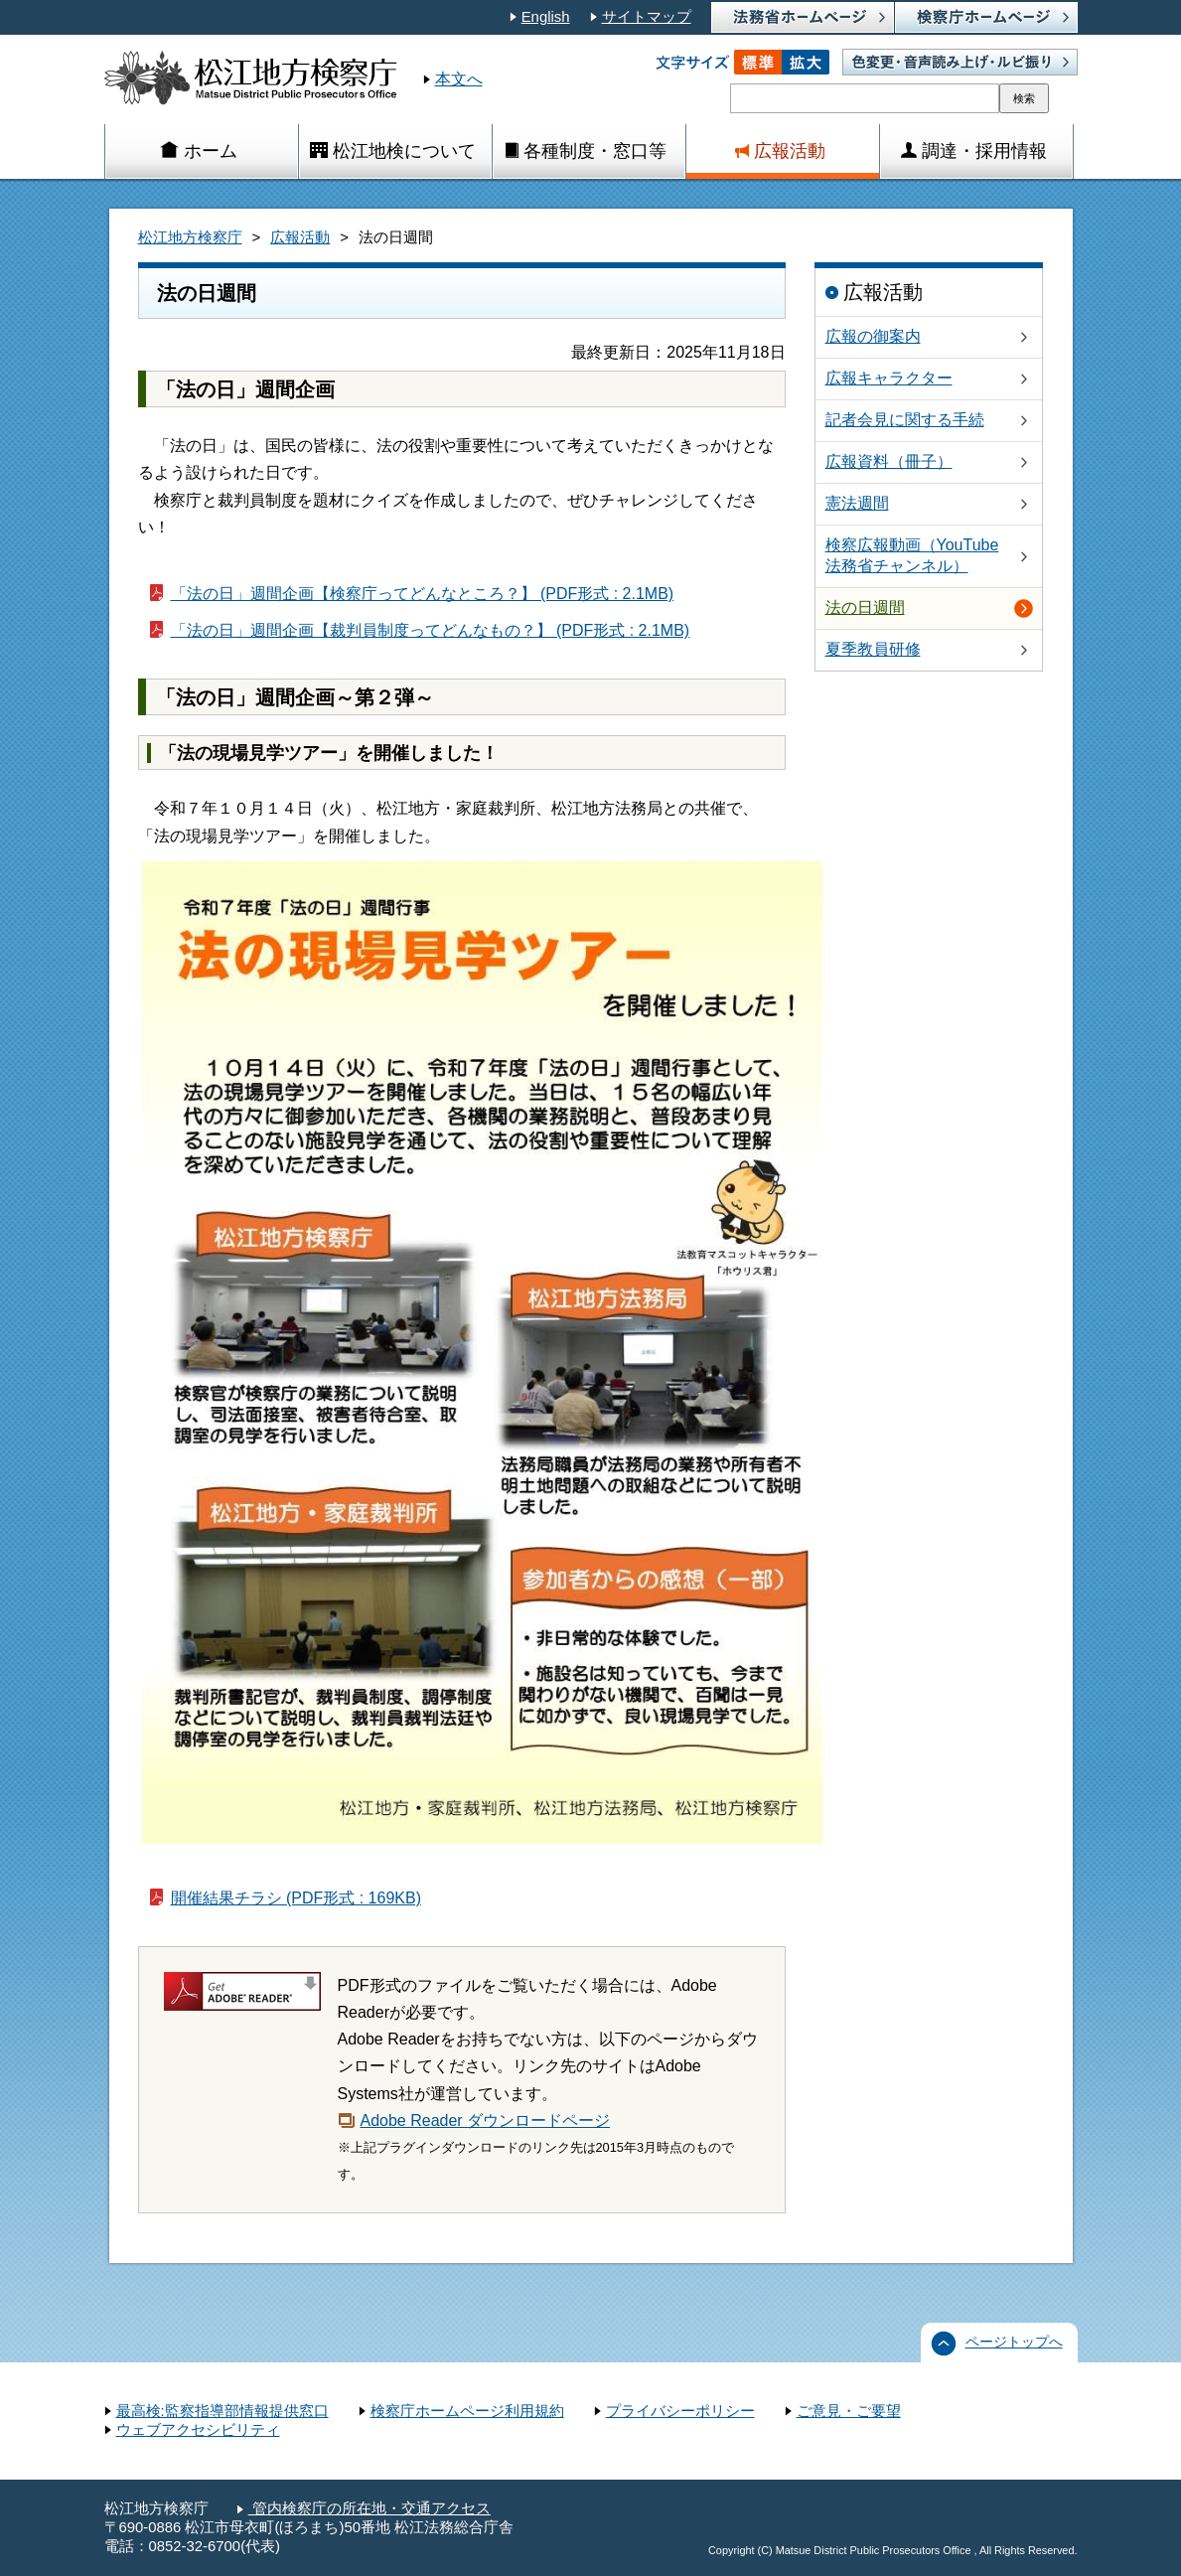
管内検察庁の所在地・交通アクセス (369, 2508)
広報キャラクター (889, 378)
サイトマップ (646, 17)
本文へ (459, 79)
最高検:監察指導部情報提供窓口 (222, 2411)
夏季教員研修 (873, 649)
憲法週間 (857, 503)
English (545, 17)
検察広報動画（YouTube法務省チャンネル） (912, 555)
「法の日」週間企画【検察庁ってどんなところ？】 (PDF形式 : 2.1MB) (422, 593)
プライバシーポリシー (680, 2411)
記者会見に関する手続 (904, 419)
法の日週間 (865, 607)
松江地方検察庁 (190, 237)
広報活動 (300, 237)
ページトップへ (1014, 2342)
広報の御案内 (873, 336)
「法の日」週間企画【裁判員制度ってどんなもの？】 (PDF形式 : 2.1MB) (430, 630)
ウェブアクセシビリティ (198, 2430)
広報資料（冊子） (889, 461)
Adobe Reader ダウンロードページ (486, 2120)
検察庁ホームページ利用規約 (467, 2411)
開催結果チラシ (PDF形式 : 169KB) (296, 1898)
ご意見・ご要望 (849, 2411)
